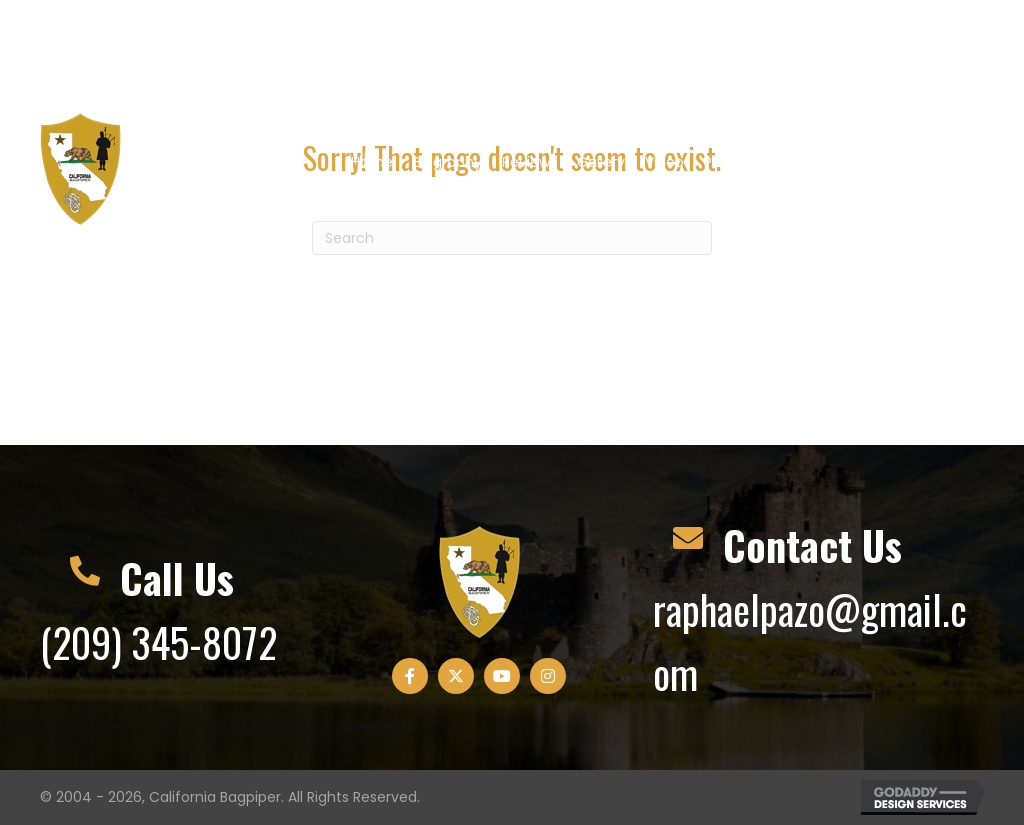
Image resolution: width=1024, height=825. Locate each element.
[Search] (512, 238)
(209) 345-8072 (158, 642)
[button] (828, 51)
